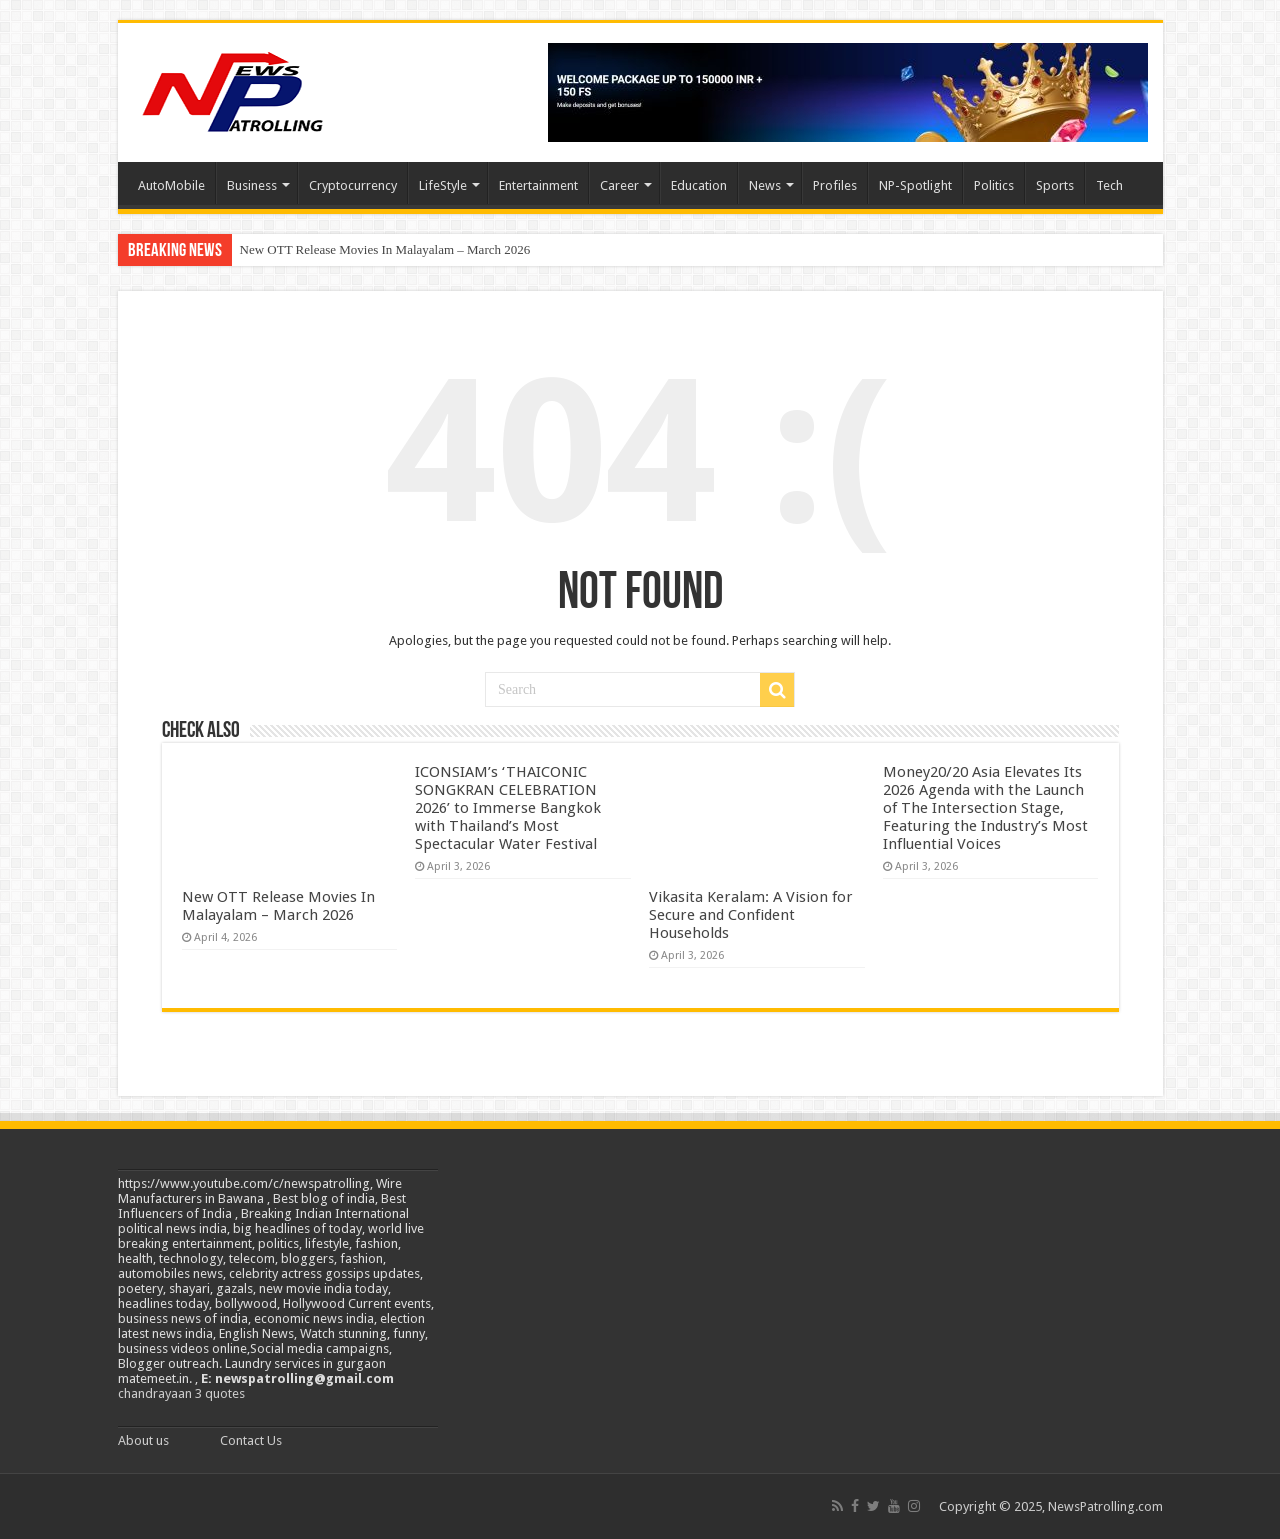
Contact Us (251, 1440)
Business (252, 185)
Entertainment (538, 185)
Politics (994, 185)
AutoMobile (171, 185)
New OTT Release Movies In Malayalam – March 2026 (385, 249)
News (765, 185)
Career (619, 185)
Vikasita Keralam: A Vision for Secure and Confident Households (751, 915)
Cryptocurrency (353, 185)
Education (699, 185)
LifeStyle (443, 185)
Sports (1055, 185)
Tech (1109, 185)
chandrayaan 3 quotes (181, 1393)
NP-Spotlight (915, 185)
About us (143, 1440)
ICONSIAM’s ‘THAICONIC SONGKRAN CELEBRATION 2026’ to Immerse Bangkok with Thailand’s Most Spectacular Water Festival (508, 808)
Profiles (835, 185)
